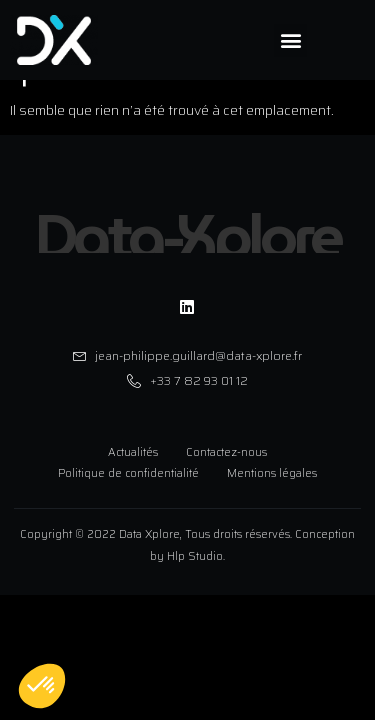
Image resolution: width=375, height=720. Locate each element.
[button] (290, 40)
